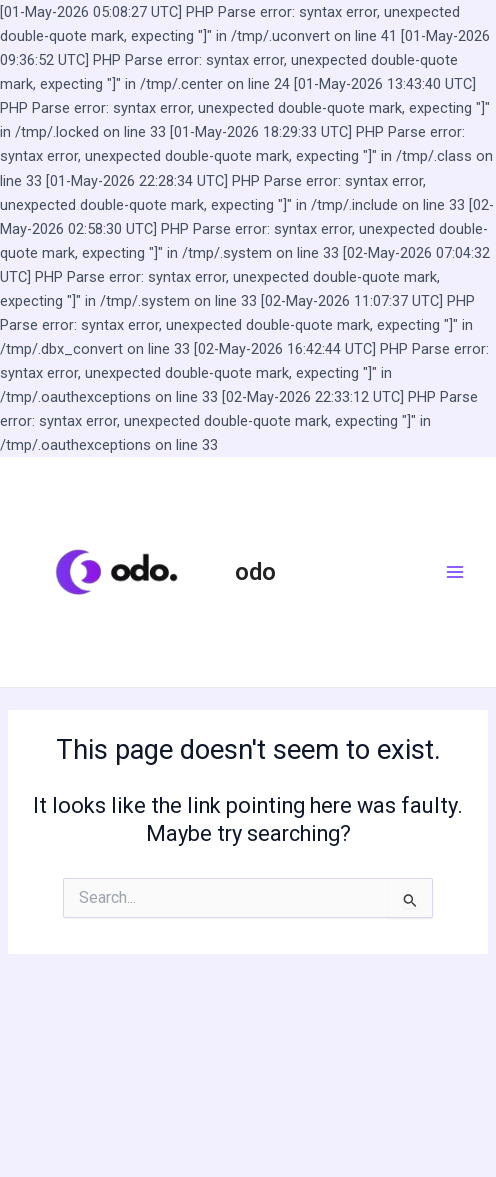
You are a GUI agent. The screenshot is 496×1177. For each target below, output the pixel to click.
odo (255, 572)
